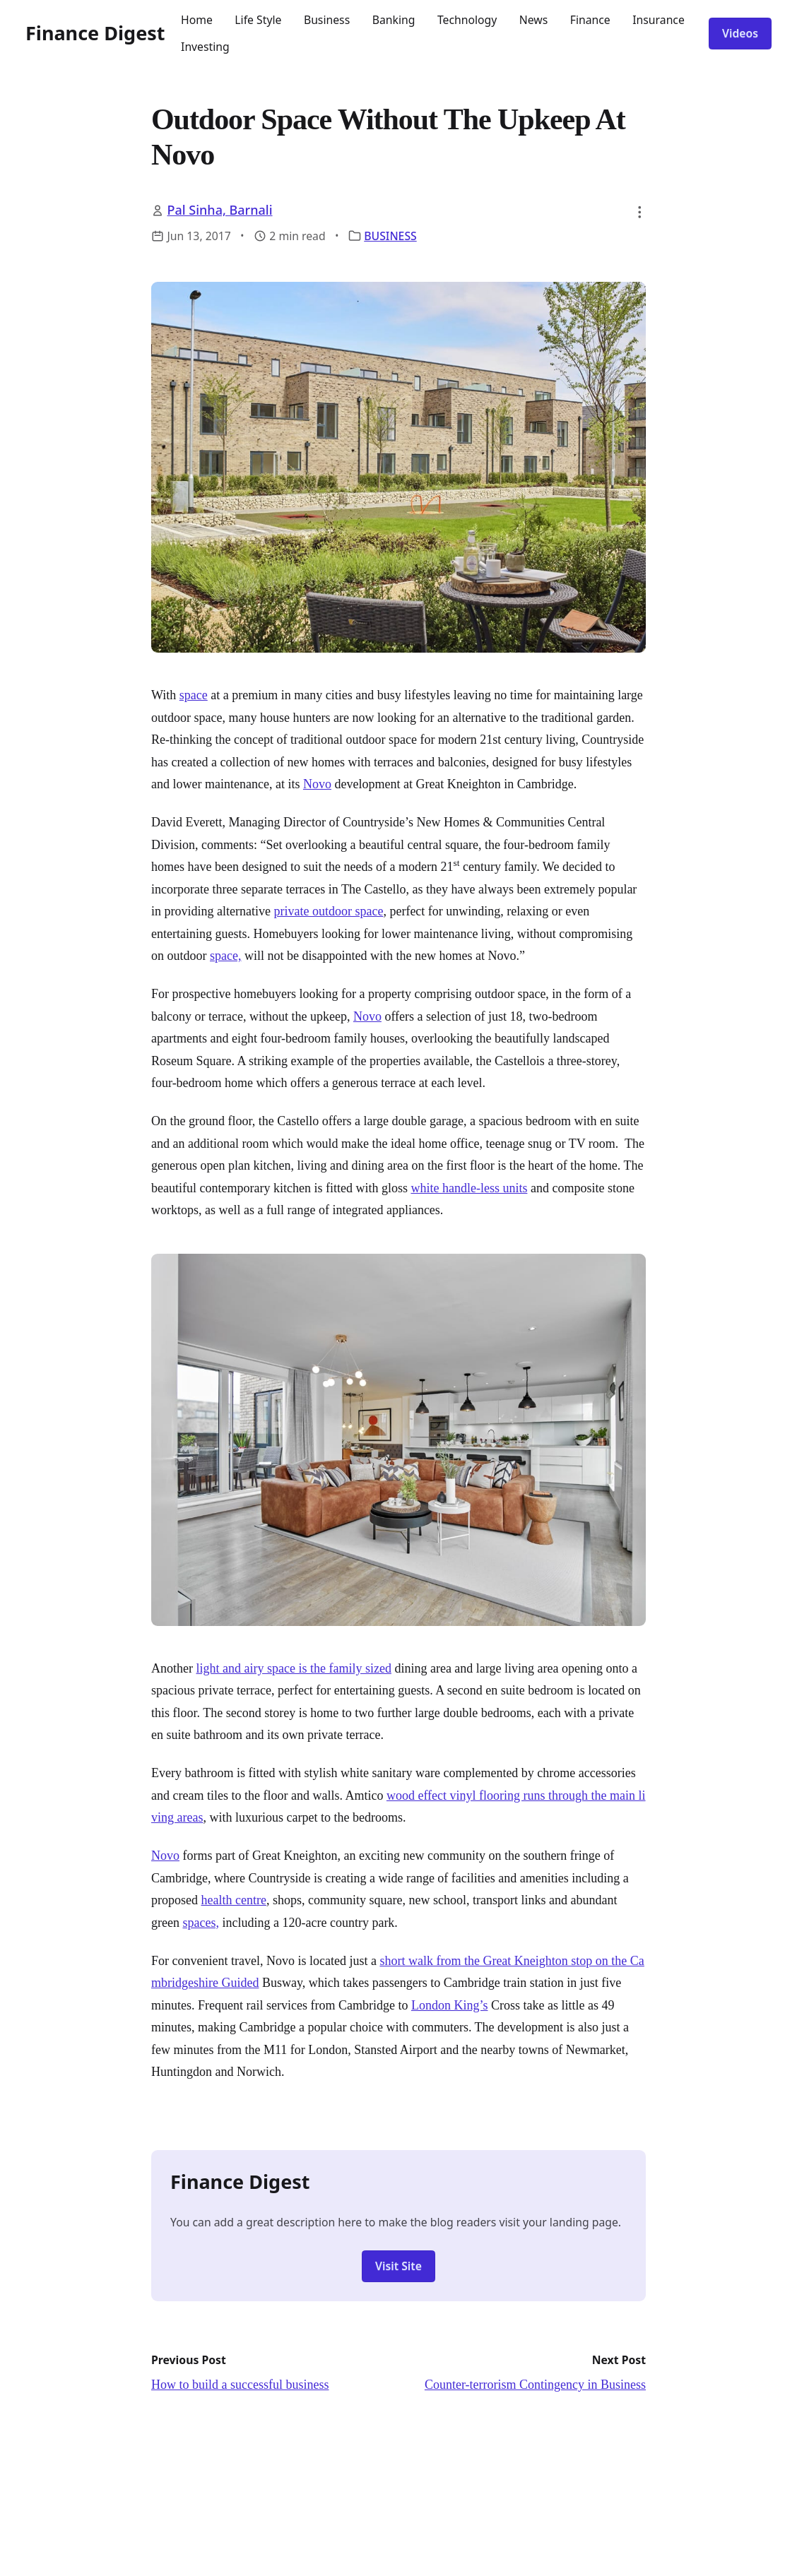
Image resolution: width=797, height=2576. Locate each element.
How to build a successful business (240, 2385)
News (533, 20)
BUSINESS (390, 236)
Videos (740, 33)
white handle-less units (469, 1188)
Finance (590, 20)
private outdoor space (328, 911)
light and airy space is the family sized (293, 1668)
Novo (317, 784)
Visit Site (398, 2266)
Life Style (258, 20)
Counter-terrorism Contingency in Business (535, 2385)
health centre (233, 1900)
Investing (205, 46)
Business (327, 20)
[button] (639, 212)
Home (197, 20)
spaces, (200, 1923)
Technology (467, 20)
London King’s (449, 2005)
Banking (393, 20)
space (193, 695)
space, (225, 956)
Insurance (658, 20)
